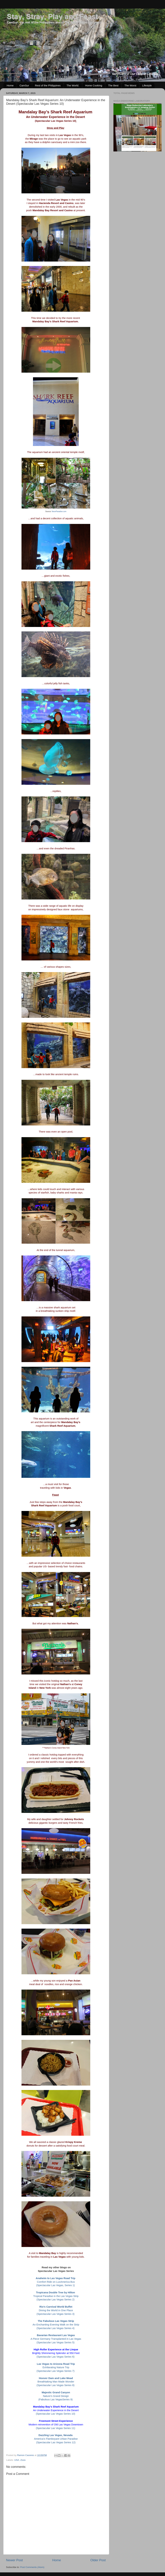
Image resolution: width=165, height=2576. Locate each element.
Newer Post (14, 2560)
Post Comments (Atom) (32, 2567)
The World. (73, 85)
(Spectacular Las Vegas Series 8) (56, 2385)
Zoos (23, 2460)
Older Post (98, 2560)
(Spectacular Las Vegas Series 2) (56, 2299)
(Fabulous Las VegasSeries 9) (55, 2399)
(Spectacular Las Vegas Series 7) (56, 2371)
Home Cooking (93, 85)
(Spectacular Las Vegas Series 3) (56, 2314)
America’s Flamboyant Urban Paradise (56, 2438)
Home (10, 85)
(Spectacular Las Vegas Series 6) (56, 2356)
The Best (113, 85)
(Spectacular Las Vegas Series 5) (56, 2342)
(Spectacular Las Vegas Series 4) (56, 2328)
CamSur (24, 85)
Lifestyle (147, 85)
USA (16, 2460)
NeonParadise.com (59, 511)
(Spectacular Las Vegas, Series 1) (56, 2285)
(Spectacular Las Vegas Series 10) (56, 2413)
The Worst (130, 85)
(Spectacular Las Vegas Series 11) (56, 2428)
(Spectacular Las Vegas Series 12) (56, 2442)
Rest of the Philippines (47, 85)
